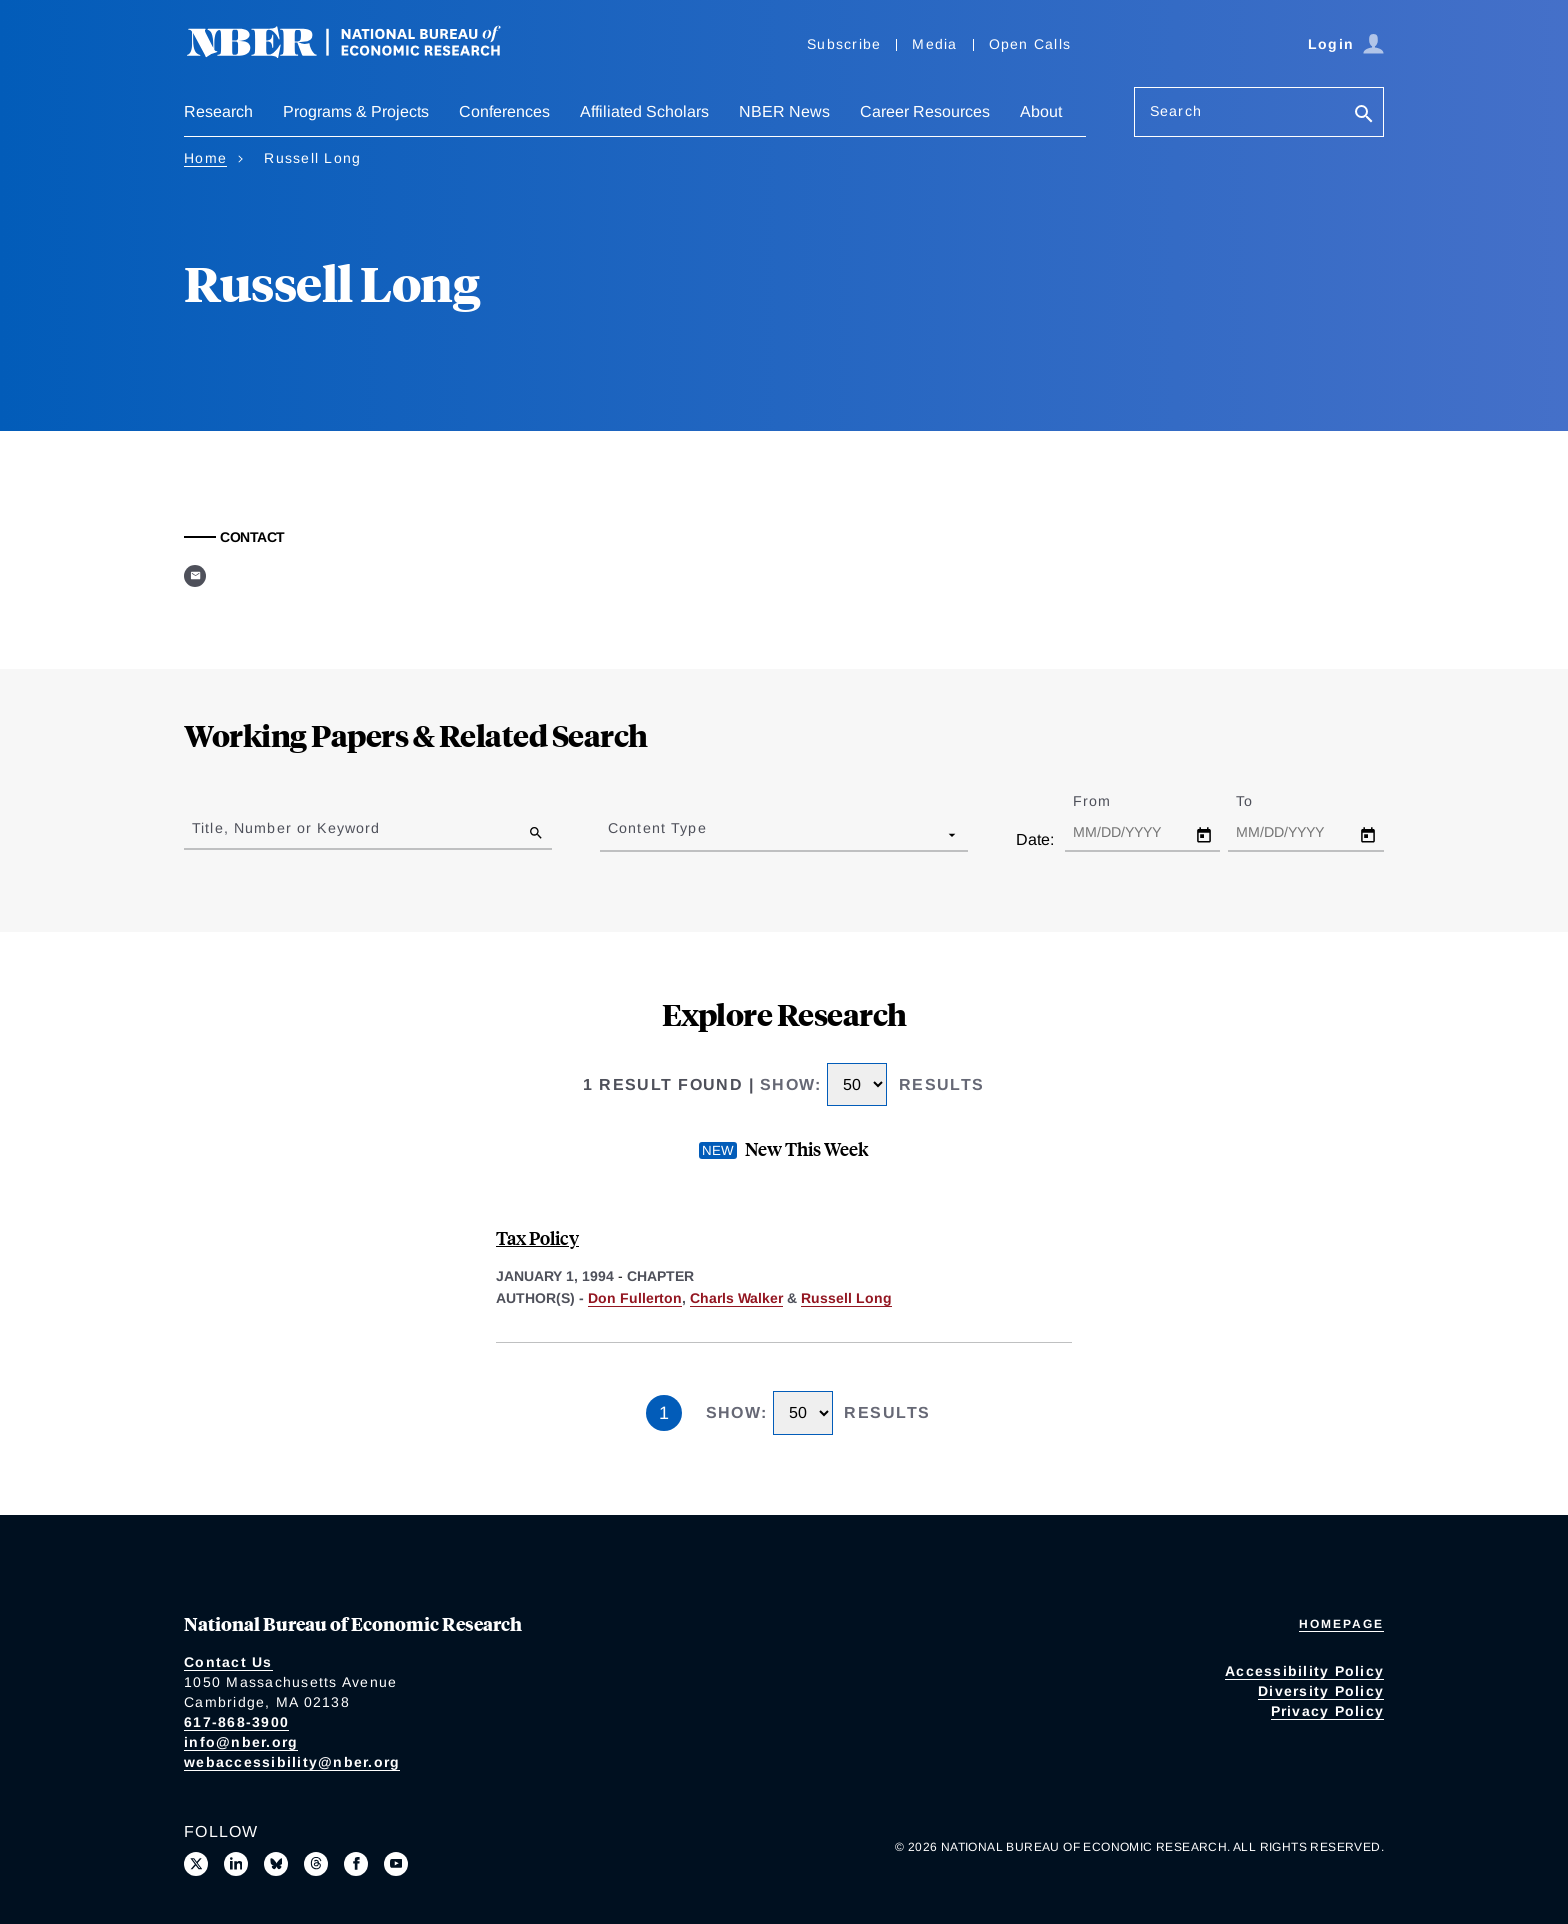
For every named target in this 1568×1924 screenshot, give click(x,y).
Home (205, 158)
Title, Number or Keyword (286, 828)
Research (218, 111)
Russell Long (846, 1298)
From (1109, 801)
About (1041, 111)
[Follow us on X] (196, 1864)
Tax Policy (537, 1237)
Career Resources (925, 111)
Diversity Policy (1321, 1691)
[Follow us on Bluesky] (276, 1864)
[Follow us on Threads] (316, 1864)
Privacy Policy (1328, 1711)
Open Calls (1030, 44)
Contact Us (228, 1662)
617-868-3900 (236, 1722)
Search (1176, 111)
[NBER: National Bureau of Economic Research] (360, 52)
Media (934, 44)
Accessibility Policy (1304, 1671)
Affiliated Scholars (644, 111)
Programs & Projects (356, 111)
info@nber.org (241, 1742)
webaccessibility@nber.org (292, 1762)
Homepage (1341, 1624)
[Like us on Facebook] (356, 1864)
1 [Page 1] (664, 1413)
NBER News (784, 111)
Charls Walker (736, 1298)
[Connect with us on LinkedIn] (236, 1864)
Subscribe (844, 44)
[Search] (1364, 115)
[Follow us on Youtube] (396, 1864)
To (1262, 801)
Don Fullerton (635, 1298)
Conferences (504, 111)
